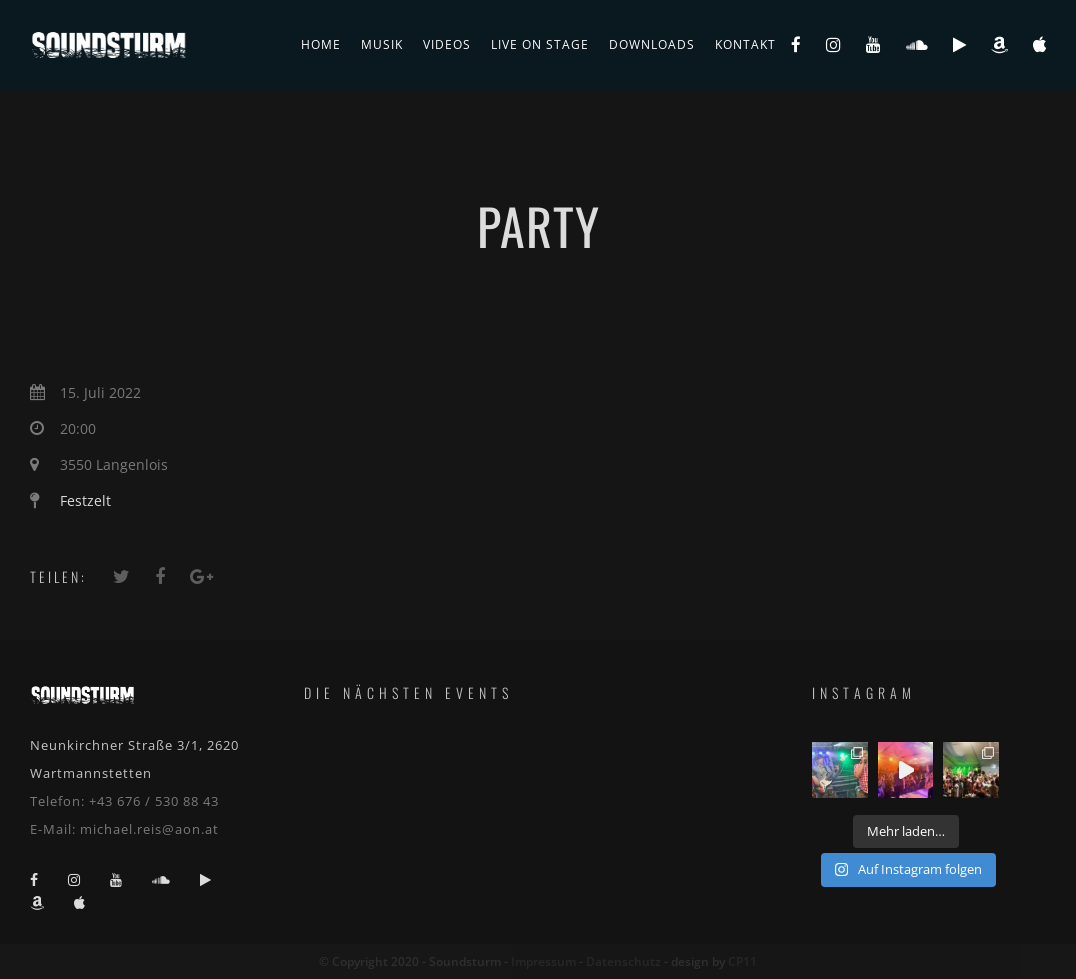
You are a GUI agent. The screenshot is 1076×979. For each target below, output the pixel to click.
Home (321, 44)
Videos (447, 44)
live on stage (540, 44)
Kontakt (745, 44)
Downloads (652, 44)
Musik (382, 44)
